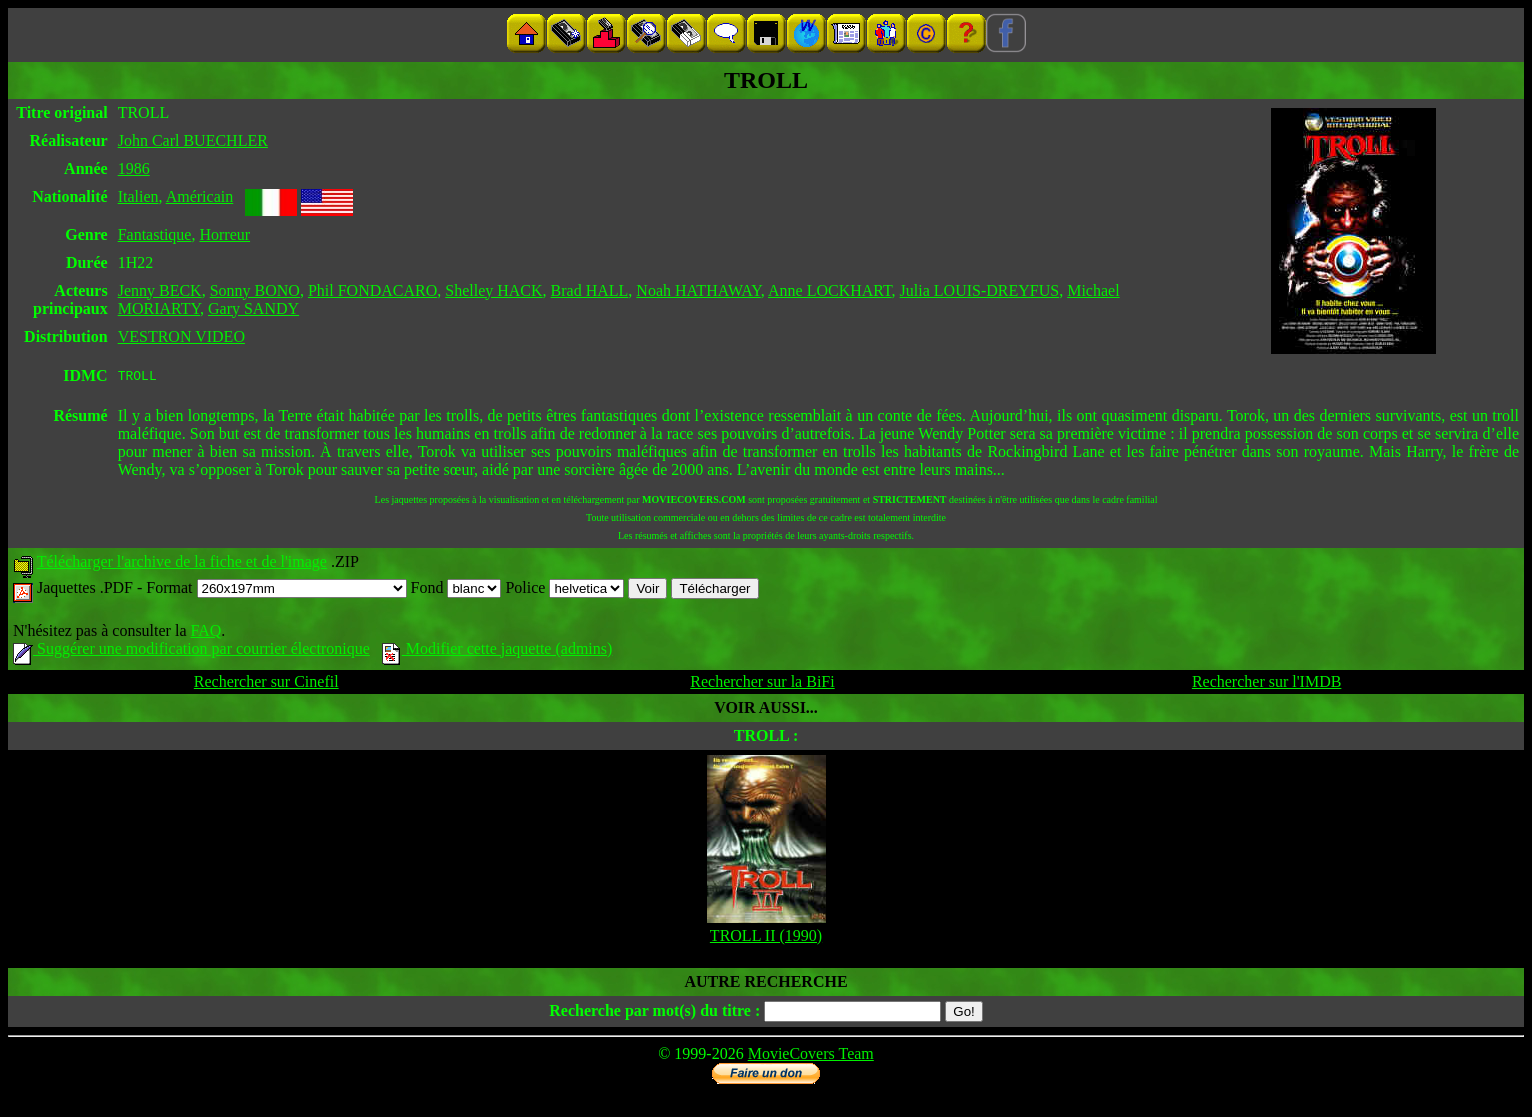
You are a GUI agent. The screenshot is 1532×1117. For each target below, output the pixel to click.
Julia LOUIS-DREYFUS (980, 290)
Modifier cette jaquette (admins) (497, 651)
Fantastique (155, 234)
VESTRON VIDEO (181, 336)
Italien (138, 196)
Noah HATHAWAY (698, 290)
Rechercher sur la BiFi (762, 684)
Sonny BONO (255, 290)
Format (276, 590)
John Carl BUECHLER (193, 140)
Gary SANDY (253, 308)
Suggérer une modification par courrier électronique (191, 651)
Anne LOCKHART (830, 290)
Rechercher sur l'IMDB (1267, 684)
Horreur (224, 234)
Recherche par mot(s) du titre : (654, 1013)
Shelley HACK (493, 290)
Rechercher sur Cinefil (266, 684)
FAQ (205, 633)
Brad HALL (590, 290)
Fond (456, 590)
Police (564, 590)
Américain (200, 196)
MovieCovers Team (811, 1056)
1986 (134, 168)
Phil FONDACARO (372, 290)
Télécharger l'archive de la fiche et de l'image (182, 564)
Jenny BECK (160, 290)
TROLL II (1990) (766, 938)
